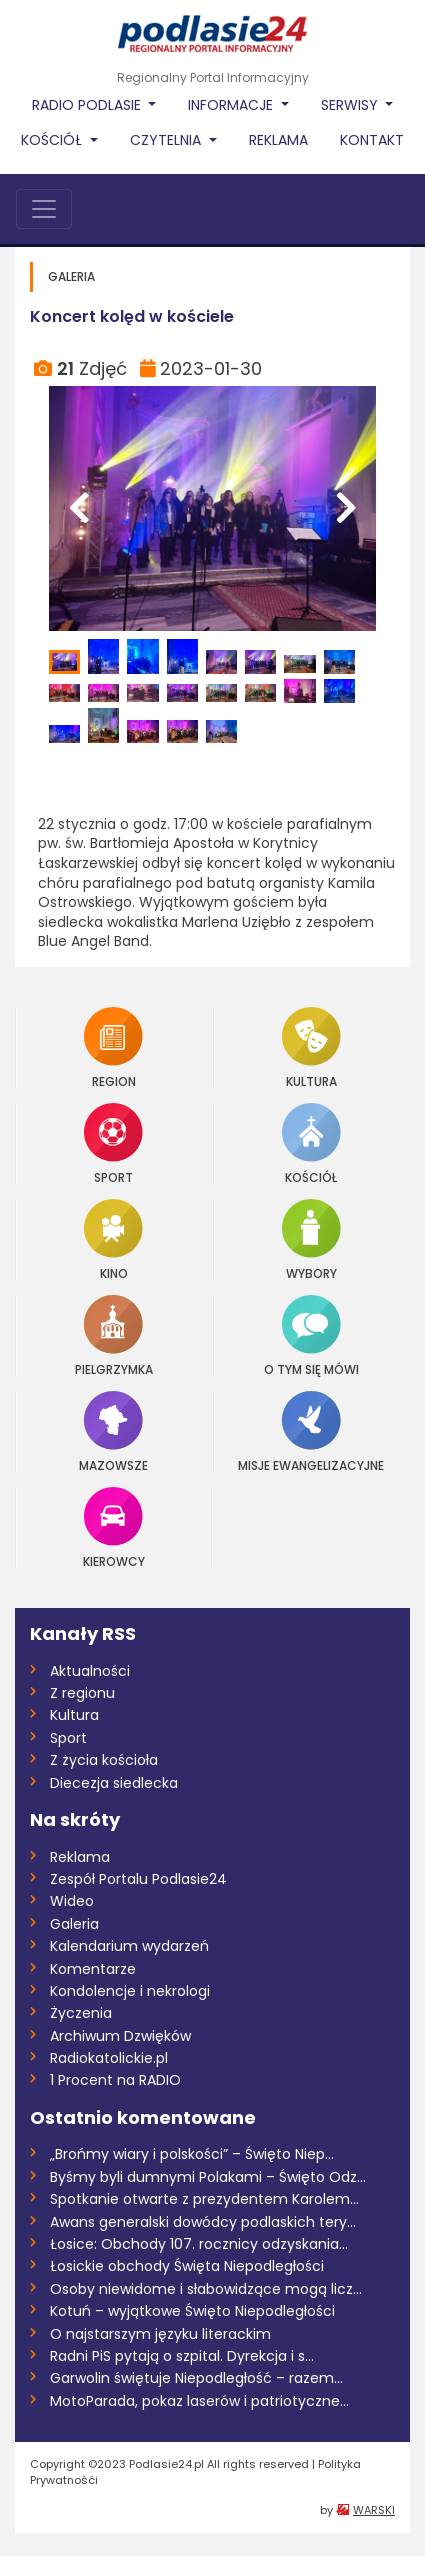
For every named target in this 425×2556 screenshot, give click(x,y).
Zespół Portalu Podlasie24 (138, 1879)
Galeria (74, 1924)
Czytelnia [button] (167, 140)
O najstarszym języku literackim (160, 2334)
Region (113, 1047)
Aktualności (90, 1671)
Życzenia (81, 2013)
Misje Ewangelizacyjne (311, 1431)
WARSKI (374, 2510)
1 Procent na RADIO (115, 2080)
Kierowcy (114, 1527)
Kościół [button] (53, 140)
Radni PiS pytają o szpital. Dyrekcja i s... (182, 2356)
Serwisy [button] (351, 105)
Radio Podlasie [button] (88, 105)
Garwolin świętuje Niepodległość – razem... (196, 2378)
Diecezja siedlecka (114, 1783)
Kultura (311, 1047)
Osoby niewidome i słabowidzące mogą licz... (206, 2289)
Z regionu (82, 1693)
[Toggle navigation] (44, 209)
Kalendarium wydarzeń (129, 1946)
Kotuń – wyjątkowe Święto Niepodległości (192, 2311)
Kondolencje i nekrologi (130, 1991)
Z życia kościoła (104, 1760)
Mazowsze (113, 1431)
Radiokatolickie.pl (109, 2058)
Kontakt (372, 140)
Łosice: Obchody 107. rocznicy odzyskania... (199, 2244)
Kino (113, 1239)
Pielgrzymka (114, 1335)
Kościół (311, 1143)
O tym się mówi (311, 1335)
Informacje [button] (232, 105)
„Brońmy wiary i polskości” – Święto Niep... (192, 2154)
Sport (113, 1143)
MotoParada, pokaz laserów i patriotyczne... (199, 2401)
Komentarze (93, 1969)
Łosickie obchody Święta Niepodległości (187, 2266)
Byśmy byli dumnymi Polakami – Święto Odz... (208, 2177)
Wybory (311, 1239)
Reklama (278, 140)
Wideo (72, 1901)
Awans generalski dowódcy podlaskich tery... (203, 2222)
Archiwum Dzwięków (120, 2036)
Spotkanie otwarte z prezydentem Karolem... (204, 2199)
